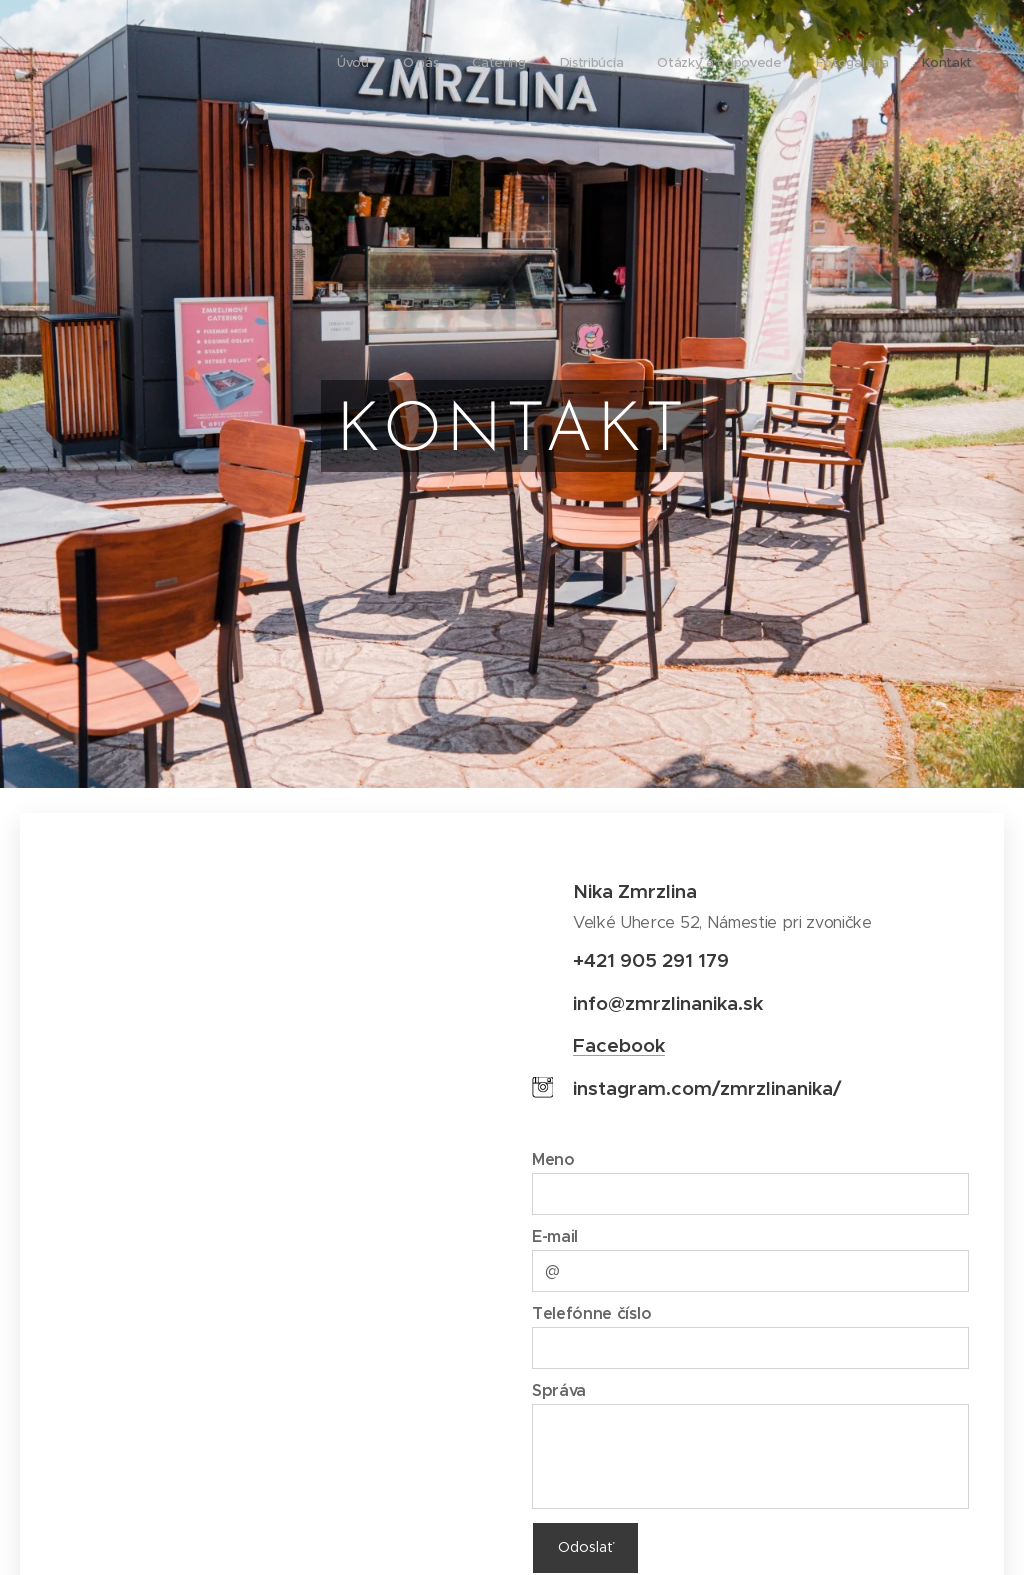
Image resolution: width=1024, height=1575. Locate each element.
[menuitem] (768, 65)
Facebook (619, 1045)
